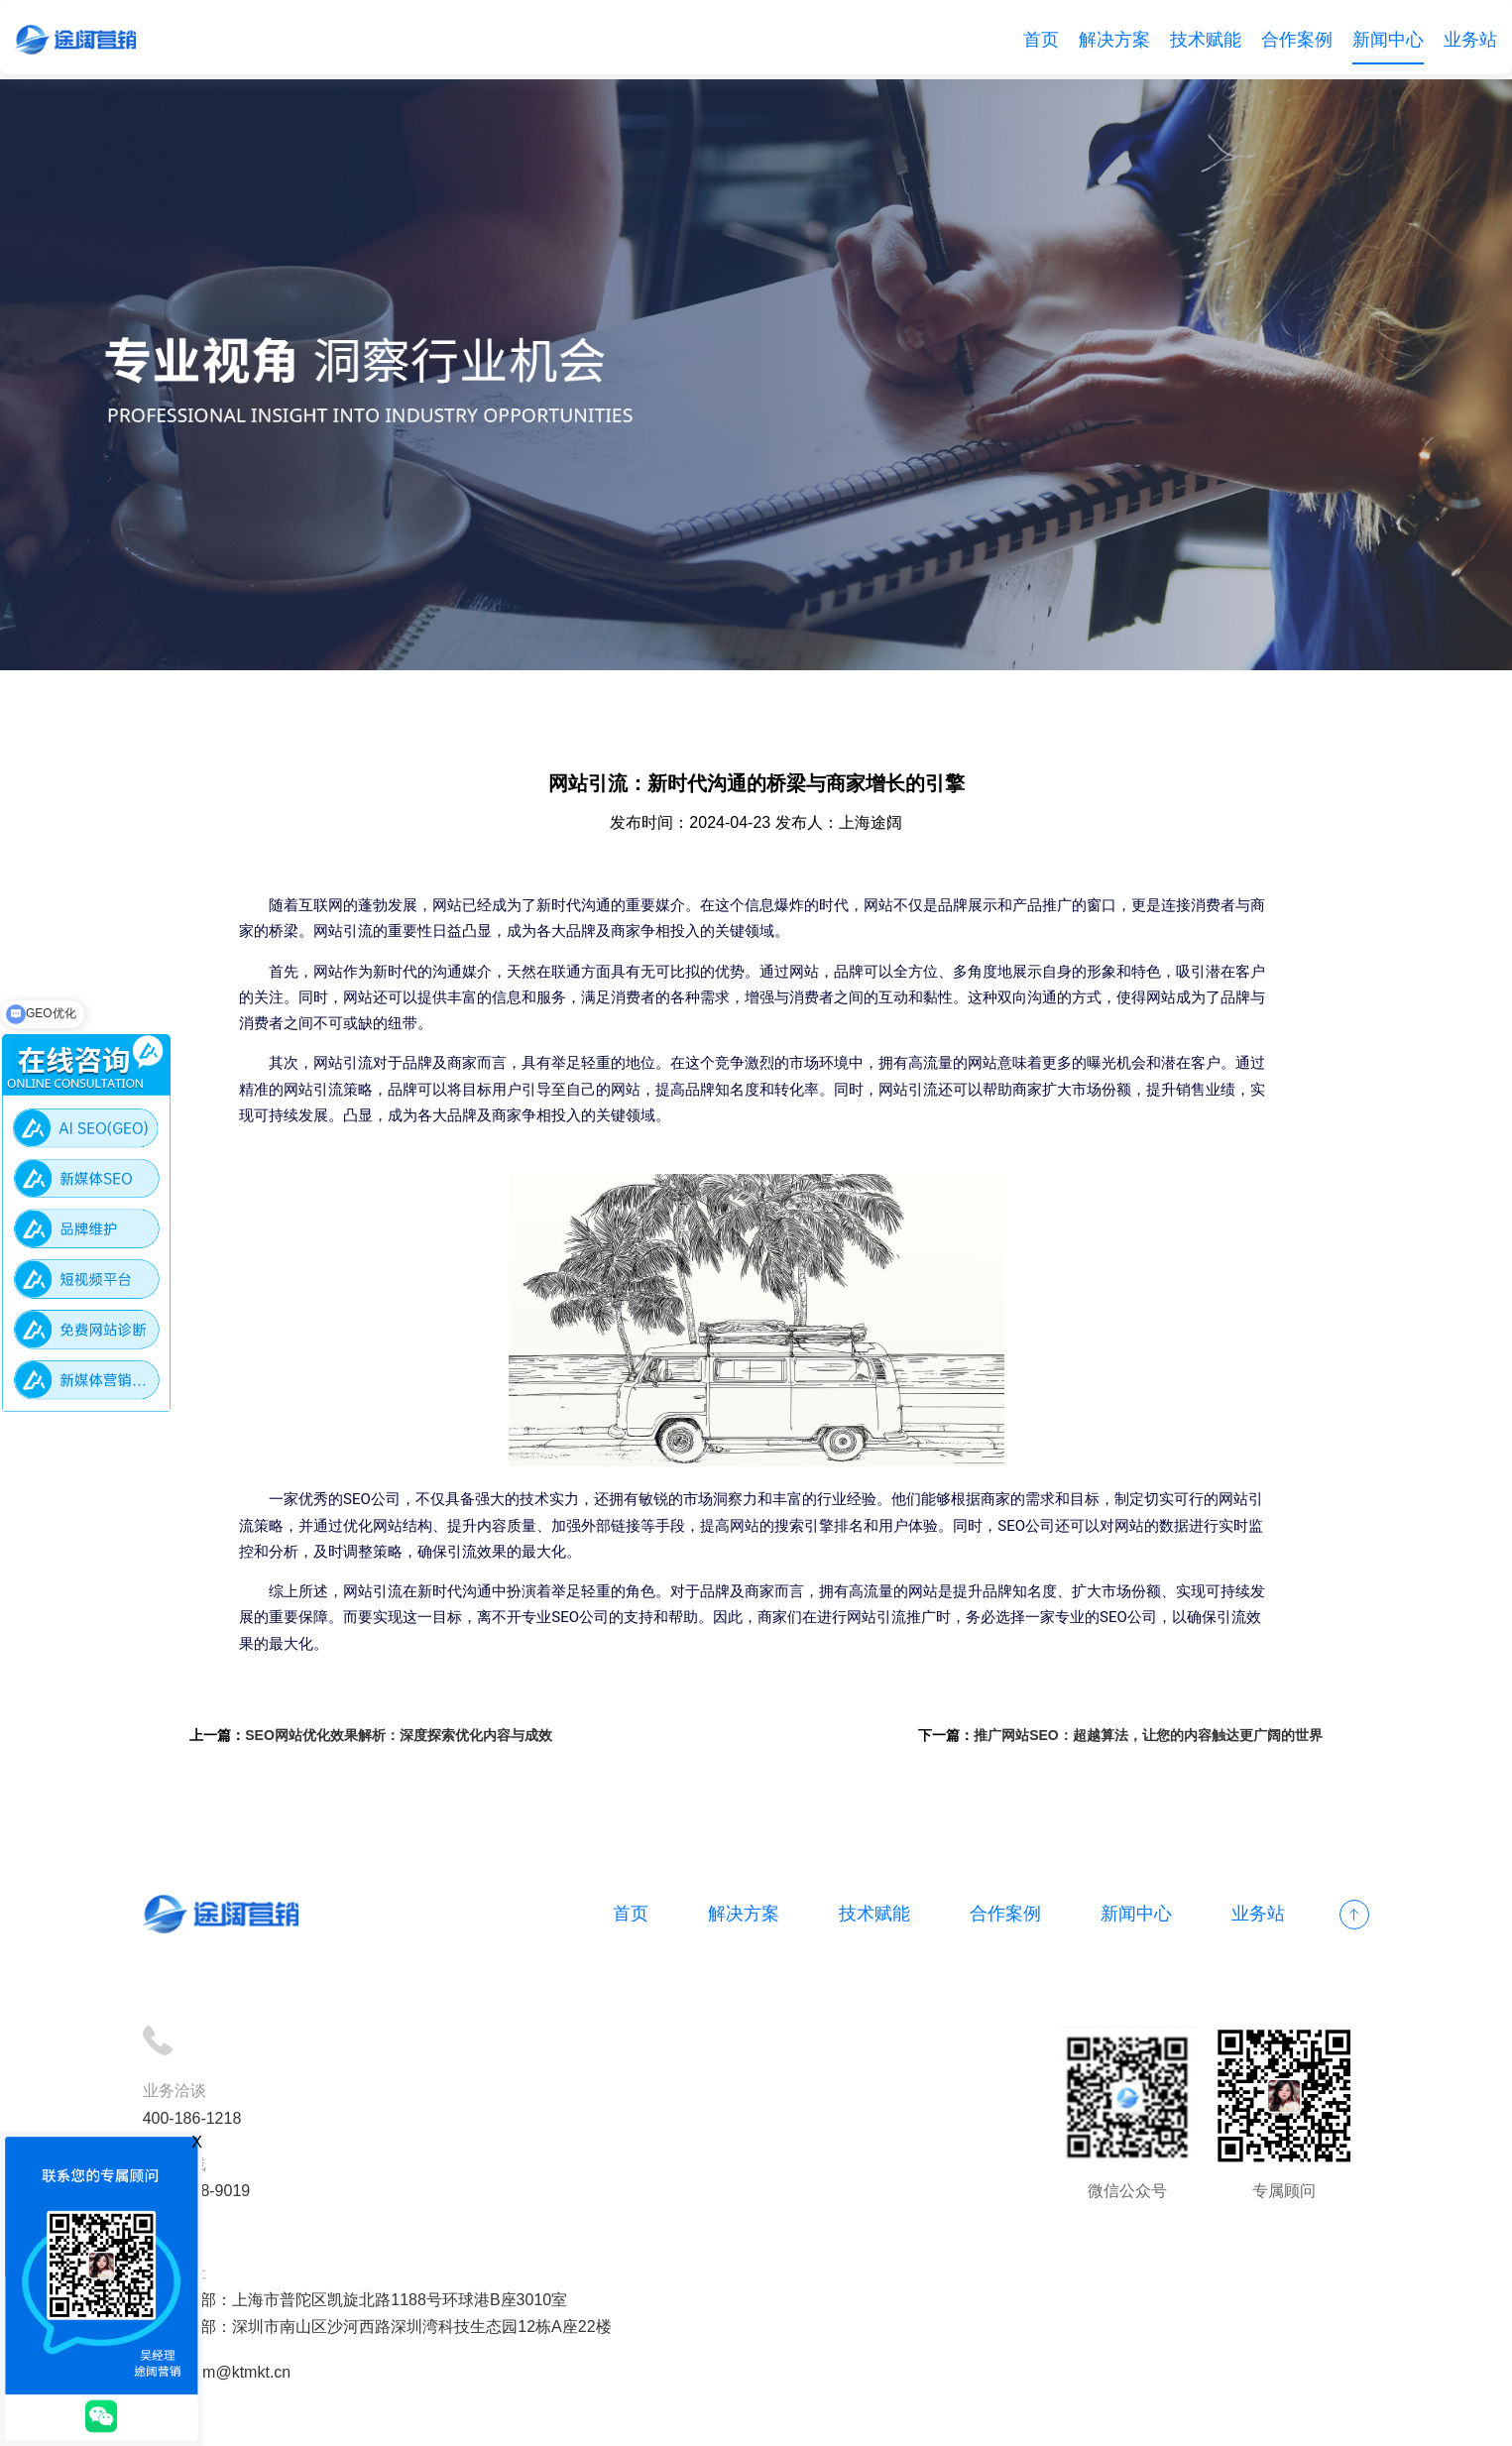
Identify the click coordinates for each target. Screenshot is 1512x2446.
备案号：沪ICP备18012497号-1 (589, 2417)
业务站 (1470, 40)
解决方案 (1114, 40)
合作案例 (1297, 40)
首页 (1041, 40)
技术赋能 (1205, 40)
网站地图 (741, 2417)
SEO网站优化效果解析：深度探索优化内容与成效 (413, 1740)
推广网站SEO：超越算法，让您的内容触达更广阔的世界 (1134, 1740)
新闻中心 (1388, 40)
